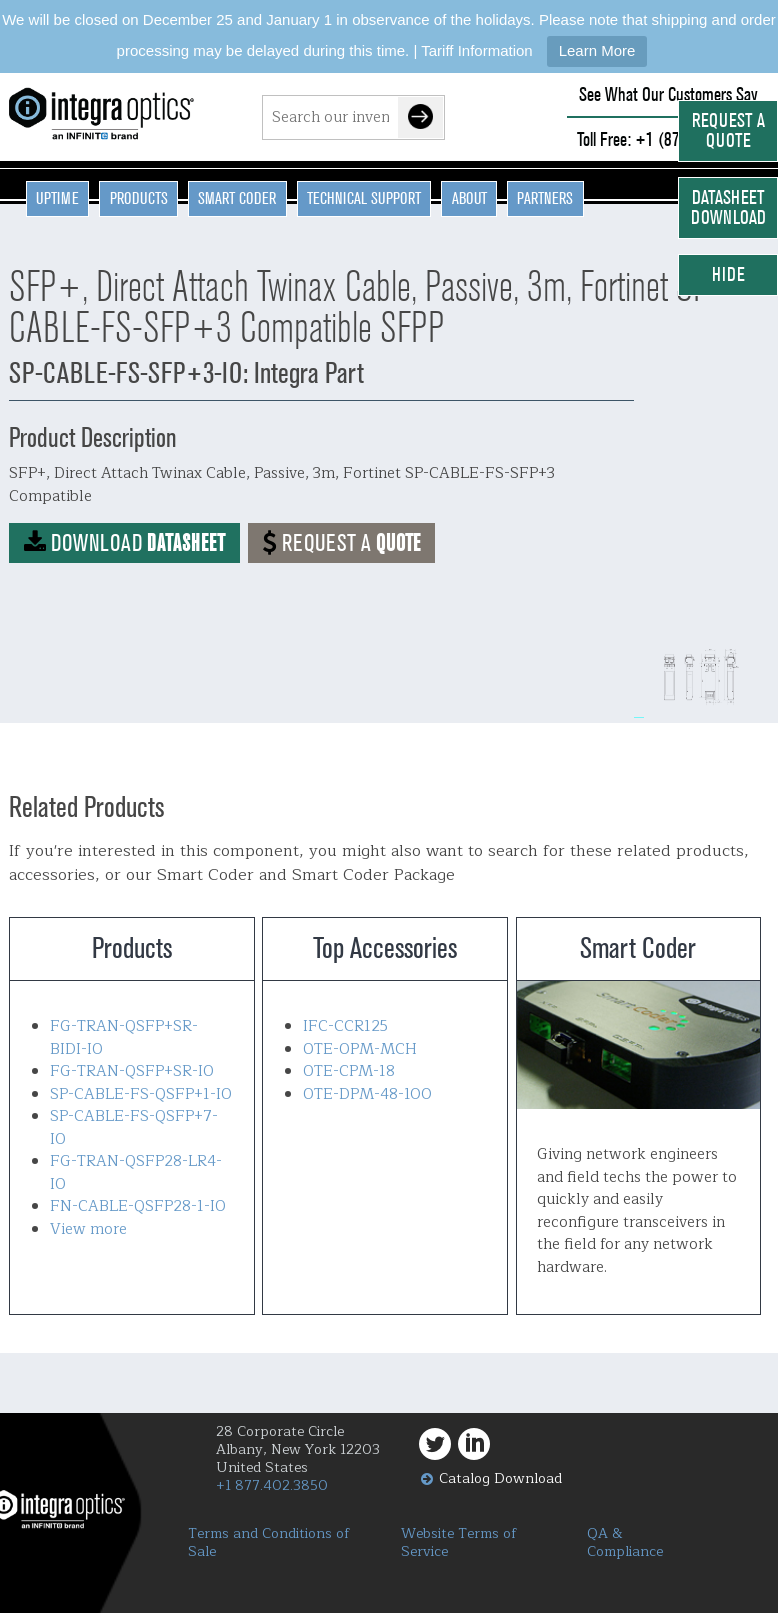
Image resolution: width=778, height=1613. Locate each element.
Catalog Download (500, 1478)
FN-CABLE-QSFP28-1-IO (138, 1206)
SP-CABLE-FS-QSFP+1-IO (141, 1094)
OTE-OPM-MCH (360, 1049)
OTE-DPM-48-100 (367, 1094)
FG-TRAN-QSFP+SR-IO (132, 1071)
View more (88, 1229)
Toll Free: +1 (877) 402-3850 (668, 139)
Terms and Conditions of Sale (269, 1543)
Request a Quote (728, 130)
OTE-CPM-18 (349, 1071)
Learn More (597, 50)
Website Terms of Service (459, 1543)
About (469, 198)
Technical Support (364, 198)
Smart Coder (237, 198)
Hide (728, 274)
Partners (545, 198)
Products (139, 198)
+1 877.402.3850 (272, 1485)
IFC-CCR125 (345, 1026)
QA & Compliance (625, 1543)
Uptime (57, 198)
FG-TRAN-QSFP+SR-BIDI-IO (124, 1038)
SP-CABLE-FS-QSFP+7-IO (134, 1128)
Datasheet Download (728, 207)
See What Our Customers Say (668, 94)
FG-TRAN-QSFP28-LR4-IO (136, 1173)
